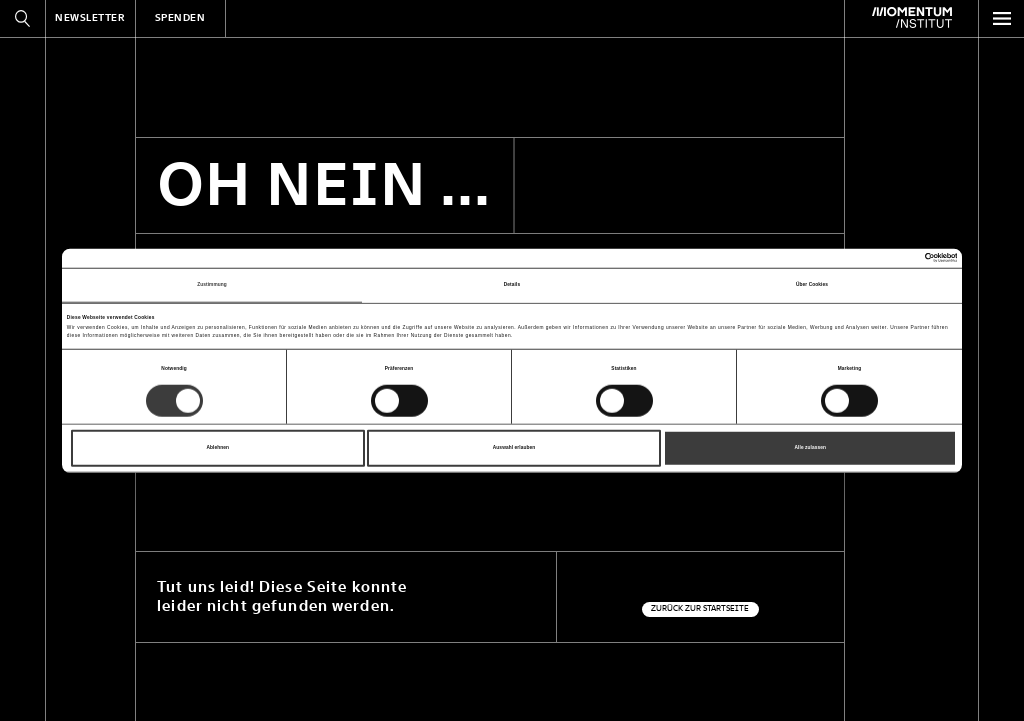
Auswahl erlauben (514, 447)
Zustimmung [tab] (212, 284)
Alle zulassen (810, 447)
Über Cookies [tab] (812, 284)
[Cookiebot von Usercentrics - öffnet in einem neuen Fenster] (869, 258)
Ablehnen (218, 447)
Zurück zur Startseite (700, 608)
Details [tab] (512, 284)
